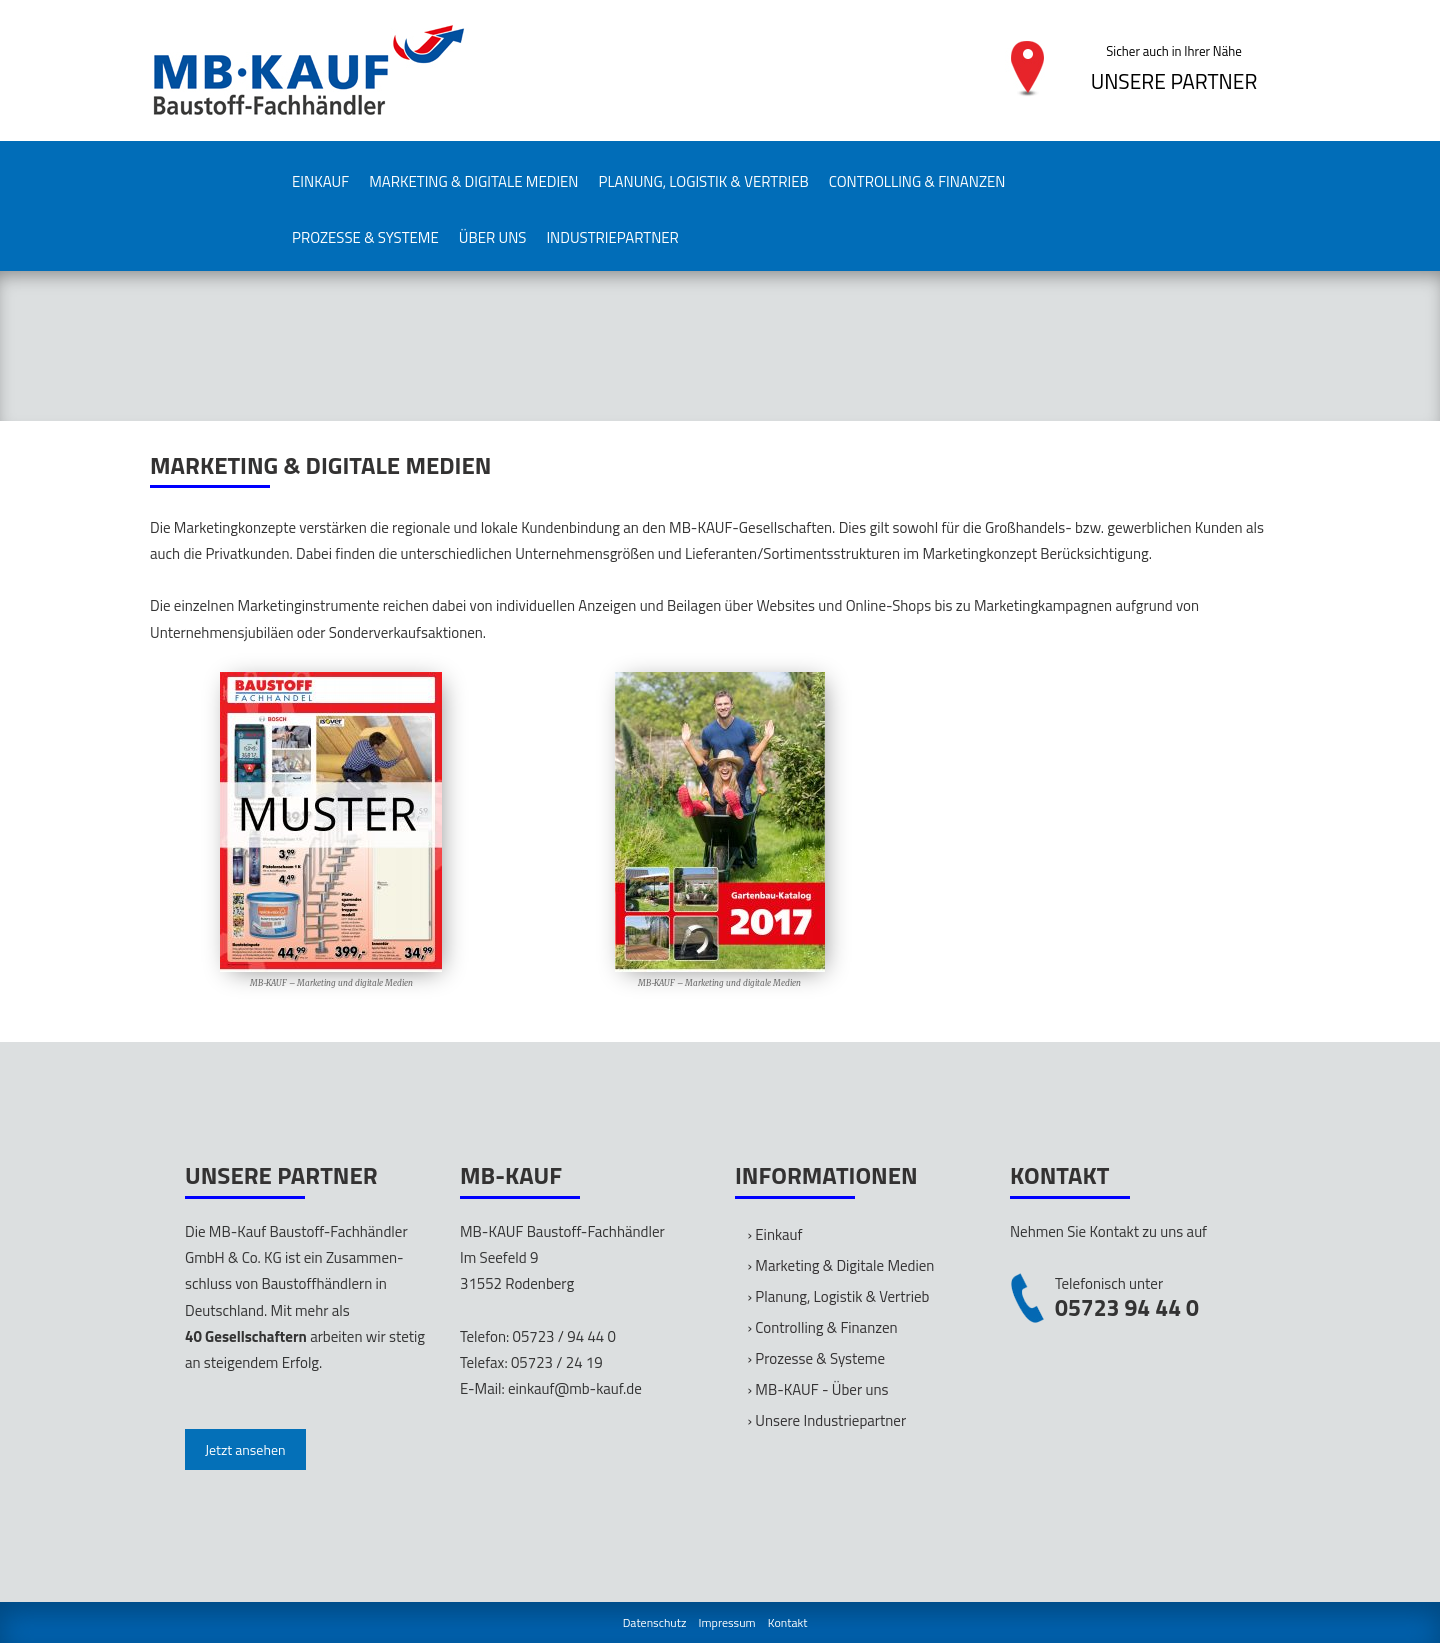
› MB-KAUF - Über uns (818, 1389)
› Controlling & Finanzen (823, 1327)
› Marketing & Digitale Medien (841, 1265)
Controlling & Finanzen (917, 181)
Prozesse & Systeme (365, 237)
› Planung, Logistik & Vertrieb (839, 1296)
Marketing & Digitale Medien (473, 181)
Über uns (493, 237)
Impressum (727, 1622)
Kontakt (788, 1622)
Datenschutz (655, 1622)
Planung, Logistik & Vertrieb (704, 181)
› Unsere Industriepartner (827, 1420)
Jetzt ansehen (245, 1449)
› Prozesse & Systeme (816, 1358)
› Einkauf (775, 1234)
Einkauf (320, 181)
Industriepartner (612, 237)
